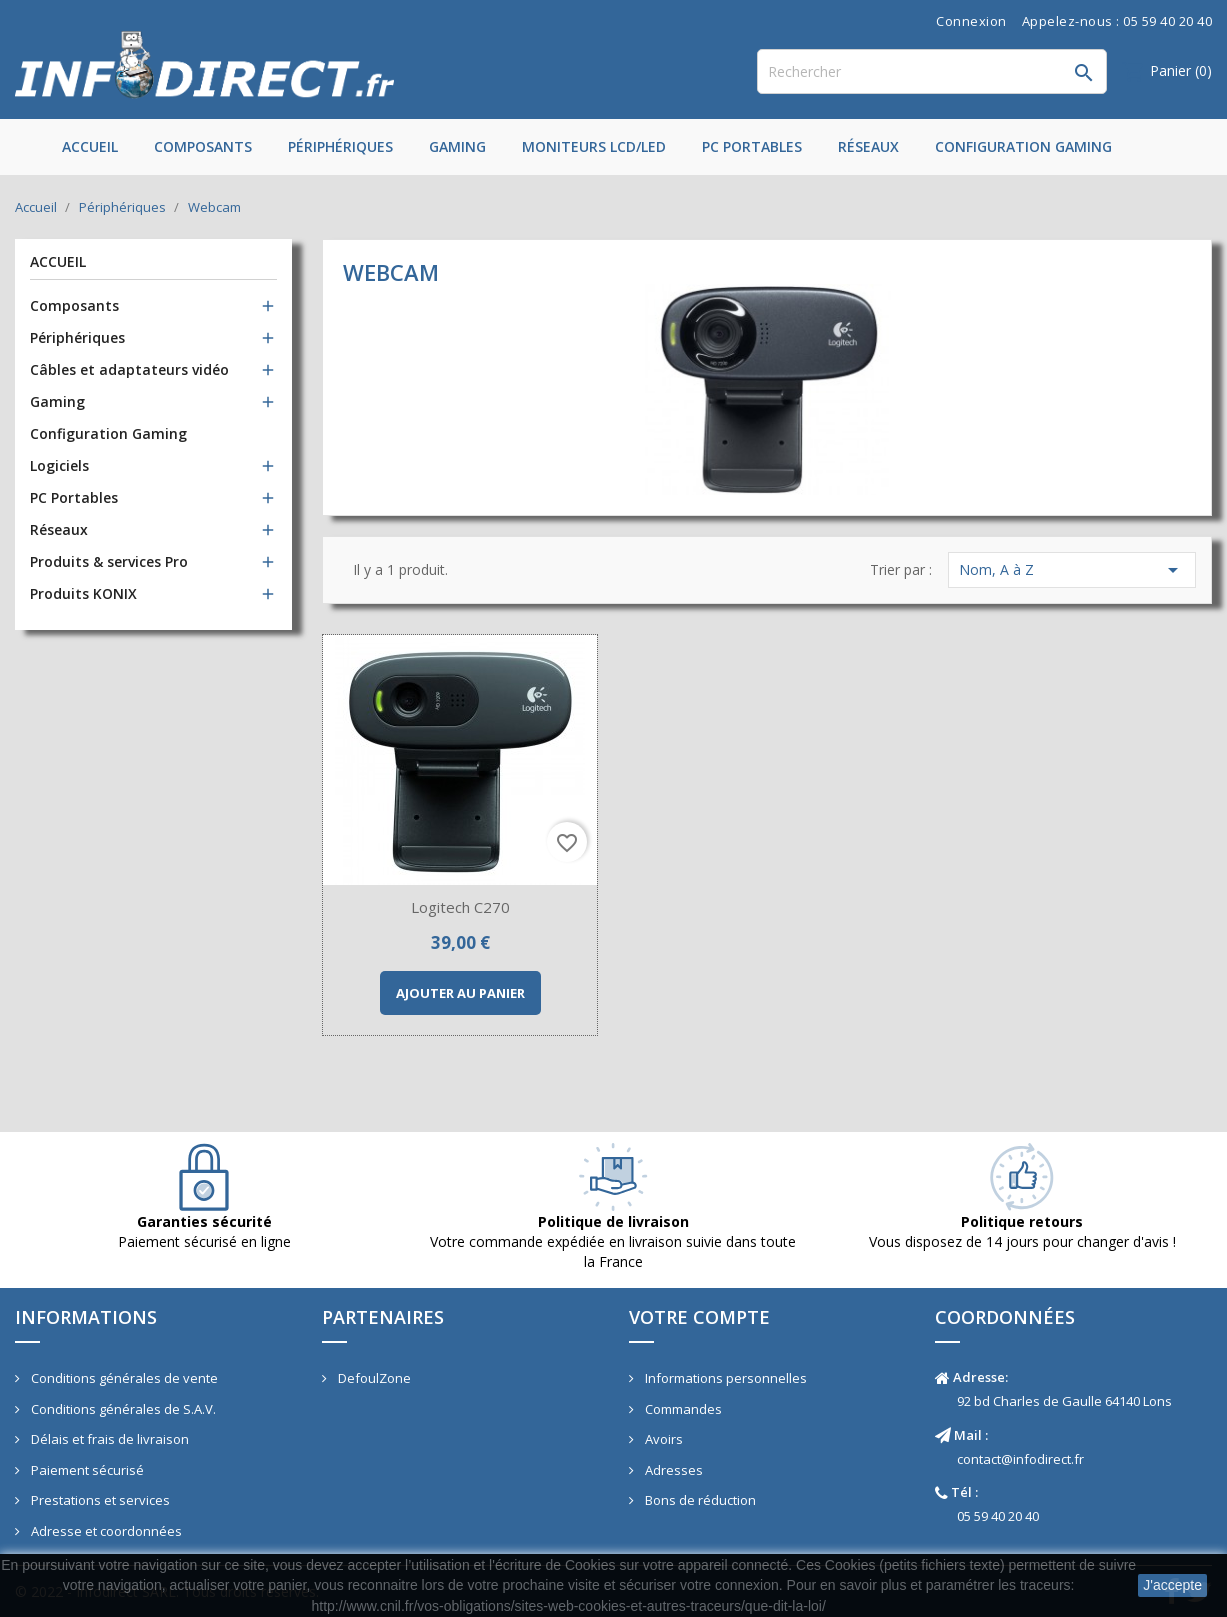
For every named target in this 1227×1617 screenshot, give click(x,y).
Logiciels (59, 465)
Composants (203, 146)
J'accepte (1172, 1585)
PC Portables (752, 146)
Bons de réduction (699, 1500)
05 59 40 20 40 (998, 1516)
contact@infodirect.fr (1020, 1459)
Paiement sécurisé (86, 1470)
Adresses (672, 1470)
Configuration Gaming (1023, 146)
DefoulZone (373, 1378)
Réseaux (868, 146)
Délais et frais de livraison (108, 1439)
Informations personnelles (724, 1378)
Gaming (457, 146)
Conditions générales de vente (123, 1378)
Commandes (682, 1409)
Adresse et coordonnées (105, 1531)
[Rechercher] (932, 71)
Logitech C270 (460, 907)
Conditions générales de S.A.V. (122, 1409)
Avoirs (662, 1439)
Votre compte (699, 1317)
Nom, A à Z (1072, 570)
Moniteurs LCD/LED (594, 146)
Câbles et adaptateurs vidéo (129, 369)
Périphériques (340, 146)
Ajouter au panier (460, 993)
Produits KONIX (83, 593)
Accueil (90, 146)
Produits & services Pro (109, 561)
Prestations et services (99, 1500)
